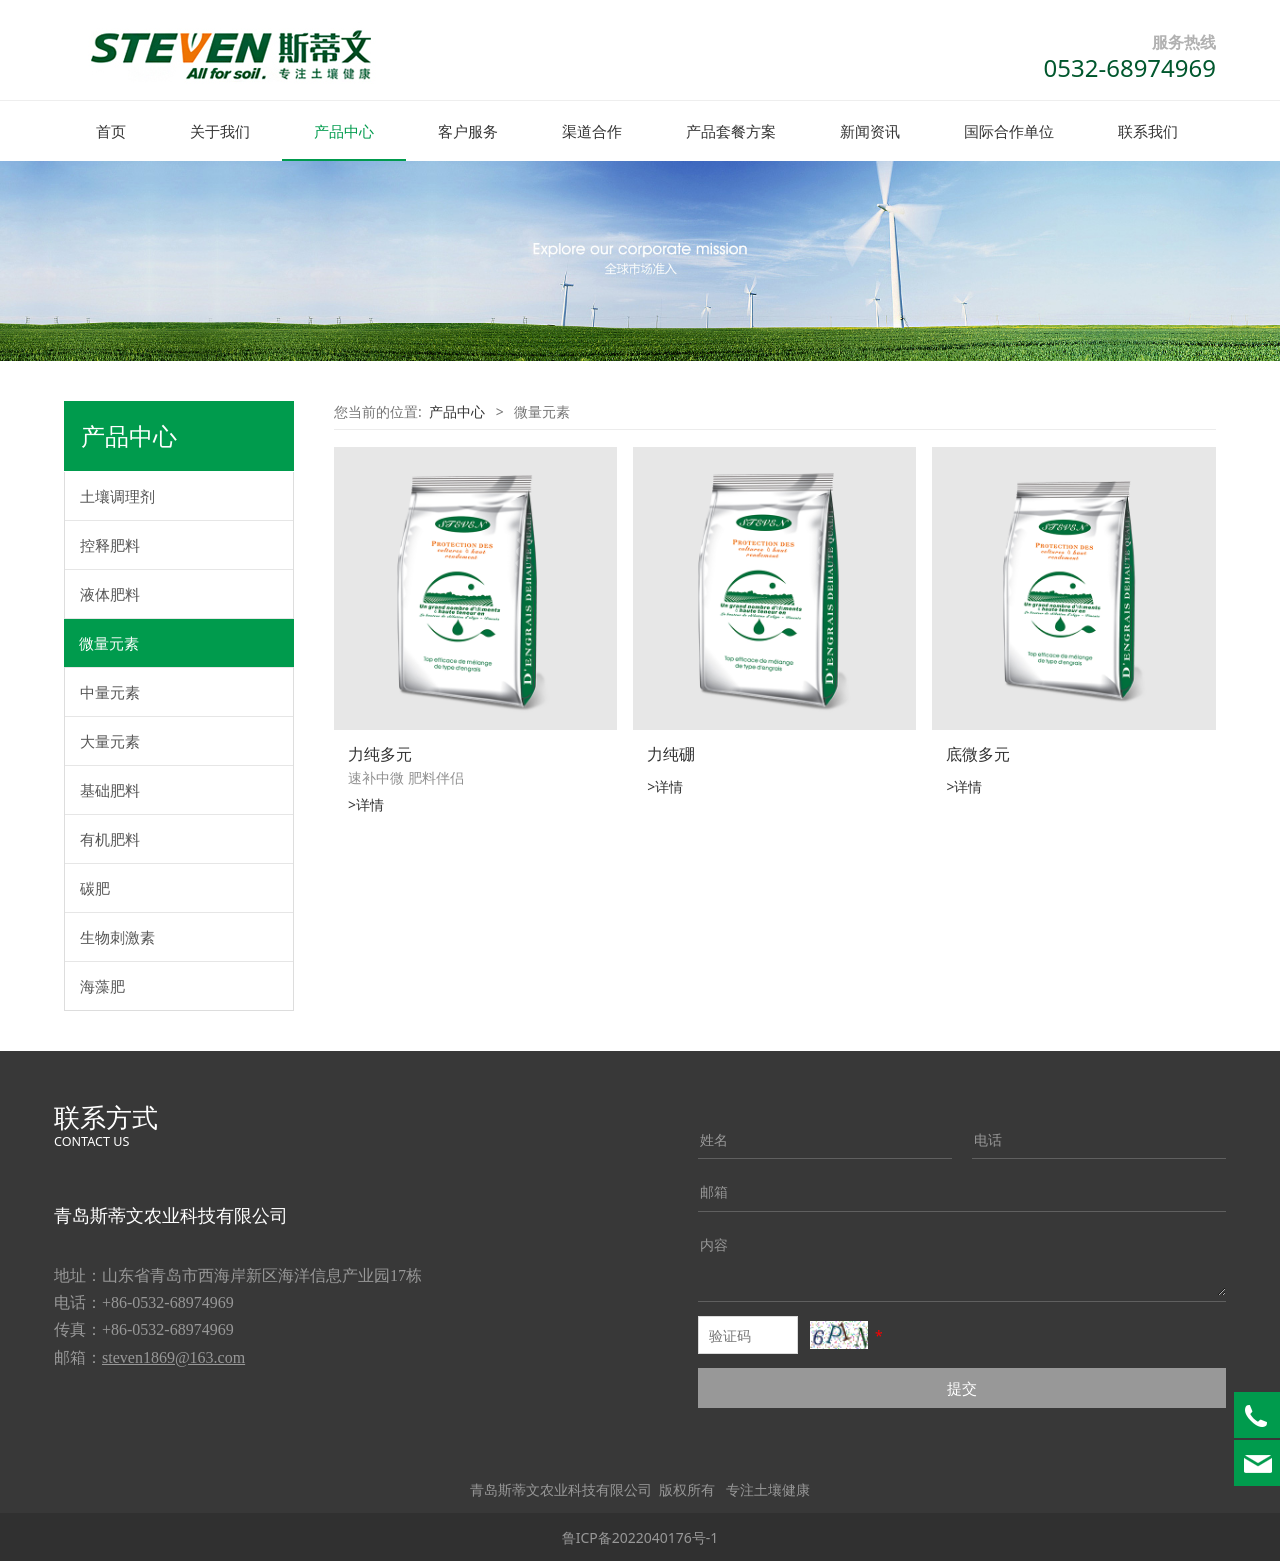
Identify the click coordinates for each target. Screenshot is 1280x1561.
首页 (111, 131)
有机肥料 (110, 838)
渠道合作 (592, 131)
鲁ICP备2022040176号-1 (640, 1536)
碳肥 (95, 887)
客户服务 (468, 131)
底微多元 (978, 753)
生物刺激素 (117, 936)
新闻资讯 (870, 131)
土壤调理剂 (117, 495)
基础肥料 (110, 789)
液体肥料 (110, 593)
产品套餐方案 (731, 131)
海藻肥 (102, 985)
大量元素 (110, 740)
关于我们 (220, 131)
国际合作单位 (1009, 131)
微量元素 (109, 642)
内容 (714, 1243)
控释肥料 (110, 544)
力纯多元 (380, 753)
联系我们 (1148, 131)
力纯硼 (671, 753)
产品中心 (344, 131)
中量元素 (110, 691)
